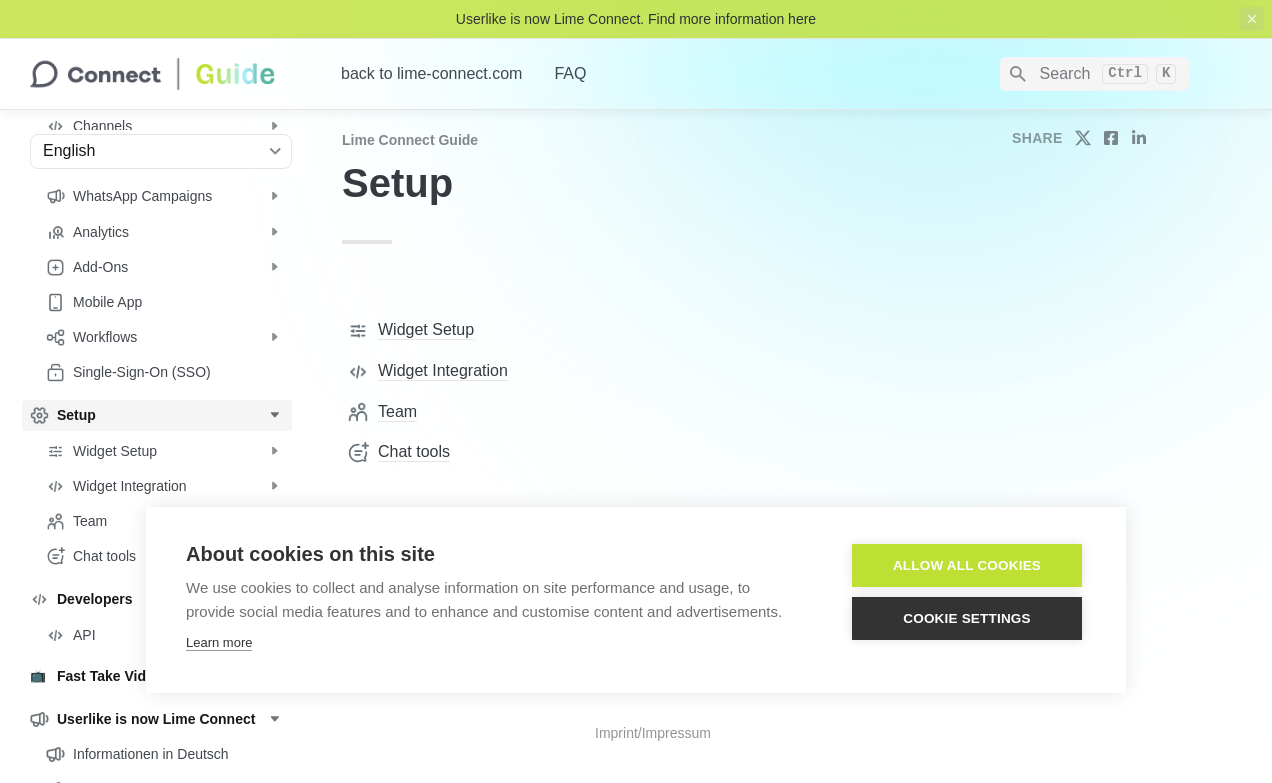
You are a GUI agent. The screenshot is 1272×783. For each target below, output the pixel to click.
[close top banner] (1252, 19)
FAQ (570, 73)
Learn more (219, 642)
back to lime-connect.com (431, 73)
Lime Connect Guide (410, 140)
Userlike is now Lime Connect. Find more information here (636, 19)
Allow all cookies (967, 565)
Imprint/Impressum (653, 733)
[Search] (1094, 74)
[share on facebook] (1111, 138)
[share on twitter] (1083, 138)
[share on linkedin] (1139, 138)
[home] (169, 74)
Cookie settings (967, 618)
